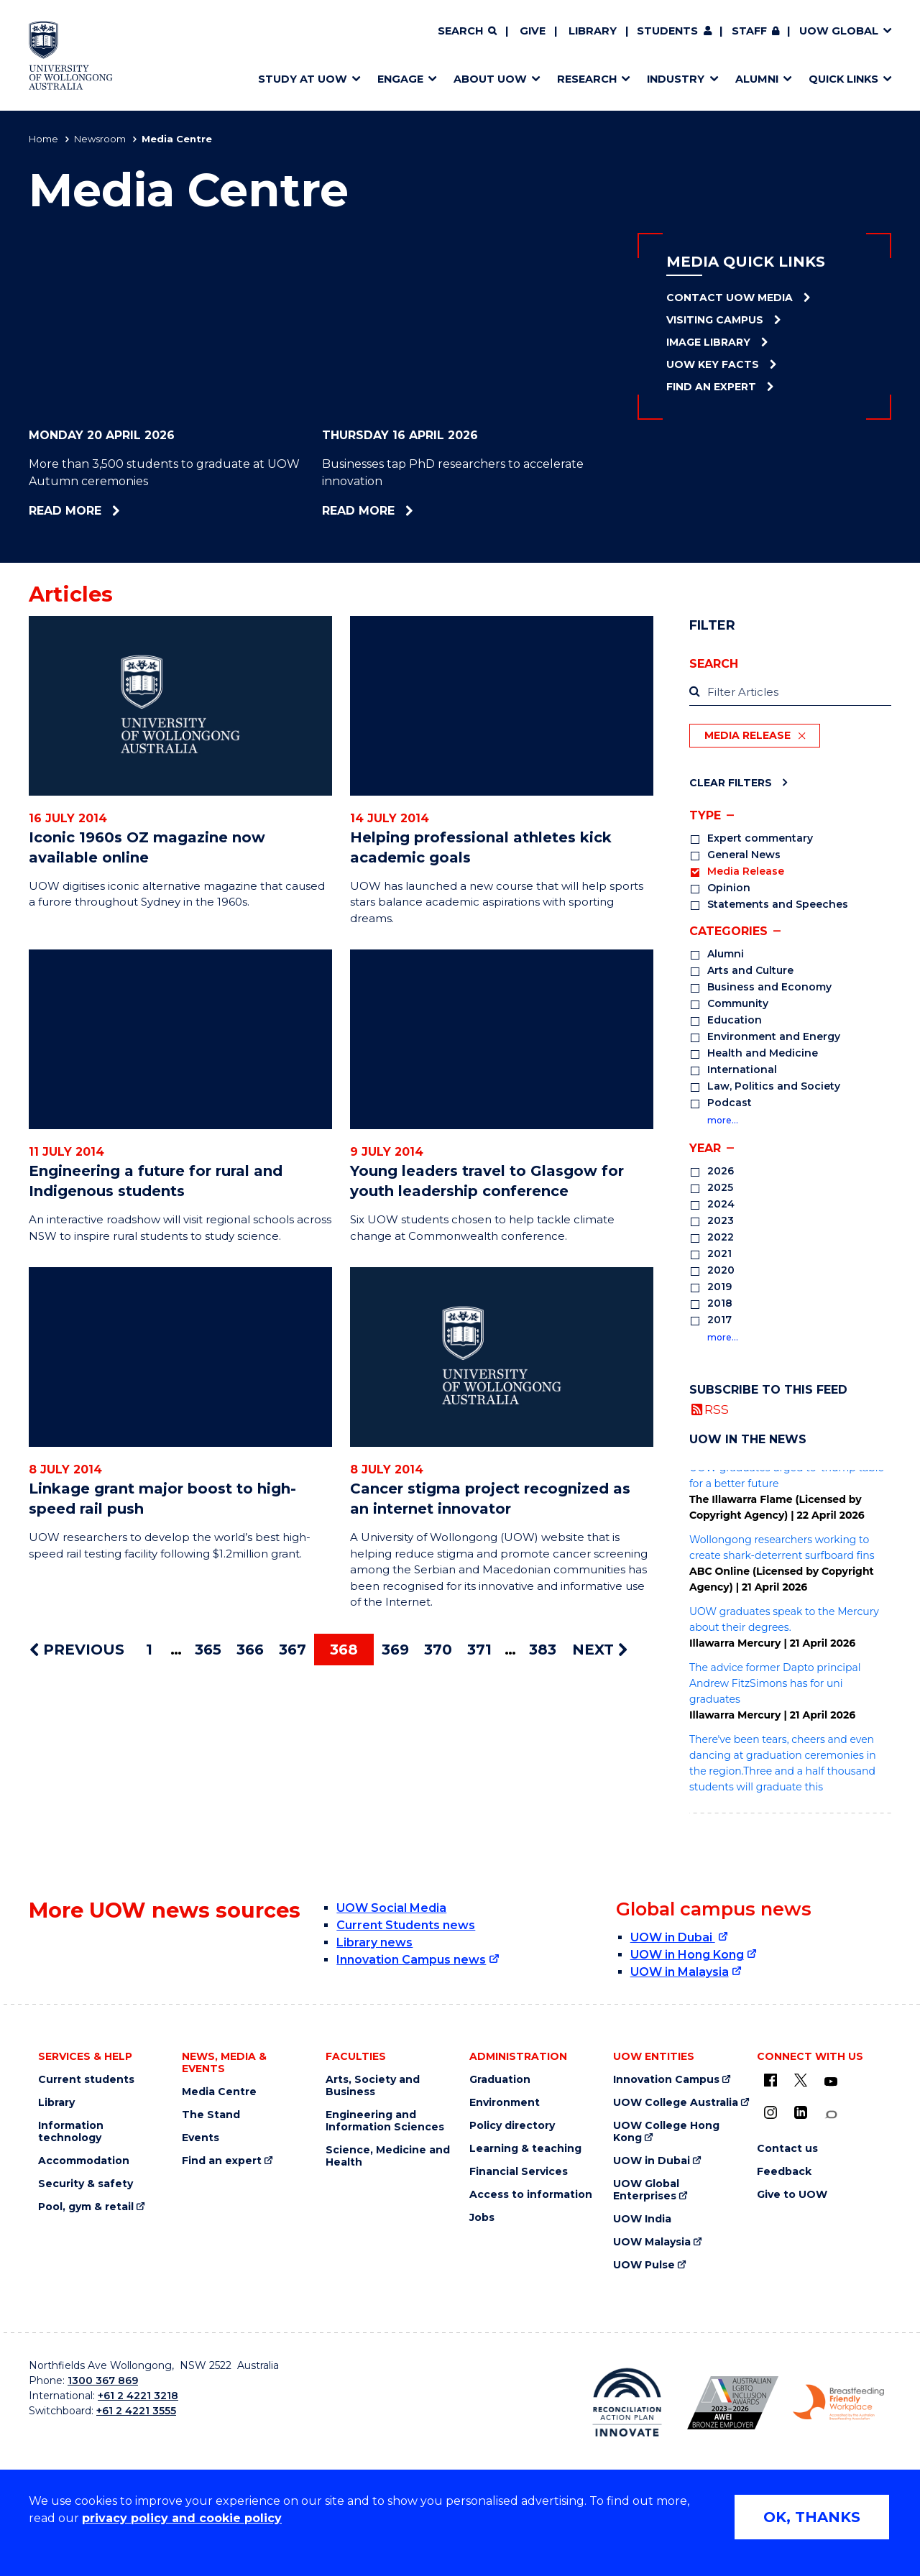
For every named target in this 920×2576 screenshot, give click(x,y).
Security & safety (85, 2184)
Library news (374, 1942)
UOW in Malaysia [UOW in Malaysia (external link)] (679, 1972)
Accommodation (83, 2161)
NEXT (599, 1649)
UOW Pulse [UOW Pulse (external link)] (644, 2265)
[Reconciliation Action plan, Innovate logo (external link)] (627, 2402)
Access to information (530, 2195)
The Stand (211, 2115)
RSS (716, 1409)
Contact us (787, 2149)
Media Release (747, 735)
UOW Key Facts (712, 364)
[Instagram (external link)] (770, 2112)
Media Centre (219, 2092)
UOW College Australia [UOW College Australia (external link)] (675, 2103)
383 (542, 1649)
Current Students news (405, 1925)
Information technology (71, 2132)
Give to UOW (792, 2195)
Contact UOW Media (729, 297)
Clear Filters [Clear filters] (730, 782)
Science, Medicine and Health (388, 2156)
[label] (790, 692)
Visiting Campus (714, 319)
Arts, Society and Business (373, 2086)
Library (593, 30)
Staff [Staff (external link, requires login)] (749, 30)
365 (208, 1649)
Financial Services (518, 2172)
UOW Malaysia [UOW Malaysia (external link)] (652, 2242)
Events (200, 2138)
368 (344, 1649)
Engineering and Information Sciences (385, 2121)
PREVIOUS (76, 1649)
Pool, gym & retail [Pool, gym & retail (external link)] (86, 2207)
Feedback (784, 2172)
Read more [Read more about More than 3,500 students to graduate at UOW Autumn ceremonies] (104, 511)
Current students (86, 2080)
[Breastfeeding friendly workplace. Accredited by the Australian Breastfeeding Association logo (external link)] (838, 2402)
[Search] (467, 32)
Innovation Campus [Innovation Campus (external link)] (666, 2080)
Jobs (481, 2218)
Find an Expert (711, 386)
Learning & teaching (525, 2149)
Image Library (708, 342)
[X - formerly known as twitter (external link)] (800, 2080)
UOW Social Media (391, 1908)
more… (722, 1120)
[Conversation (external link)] (831, 2115)
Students (667, 30)
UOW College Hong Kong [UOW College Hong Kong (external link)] (666, 2132)
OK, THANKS (811, 2517)
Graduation (499, 2080)
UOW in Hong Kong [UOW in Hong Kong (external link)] (687, 1954)
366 (250, 1649)
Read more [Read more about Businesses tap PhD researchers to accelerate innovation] (401, 511)
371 (479, 1649)
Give (533, 30)
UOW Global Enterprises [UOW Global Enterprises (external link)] (646, 2190)
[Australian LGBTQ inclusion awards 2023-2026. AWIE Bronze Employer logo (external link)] (732, 2402)
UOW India (642, 2219)
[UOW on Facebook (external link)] (770, 2080)
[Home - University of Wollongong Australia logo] (71, 55)
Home (43, 138)
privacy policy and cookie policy (182, 2518)
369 (395, 1649)
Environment (504, 2103)
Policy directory (512, 2126)
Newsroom (100, 138)
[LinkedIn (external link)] (800, 2112)
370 (438, 1649)
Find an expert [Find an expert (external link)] (222, 2161)
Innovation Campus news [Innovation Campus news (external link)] (411, 1959)
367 (292, 1649)
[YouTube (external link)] (831, 2082)
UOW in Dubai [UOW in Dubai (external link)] (672, 1937)
